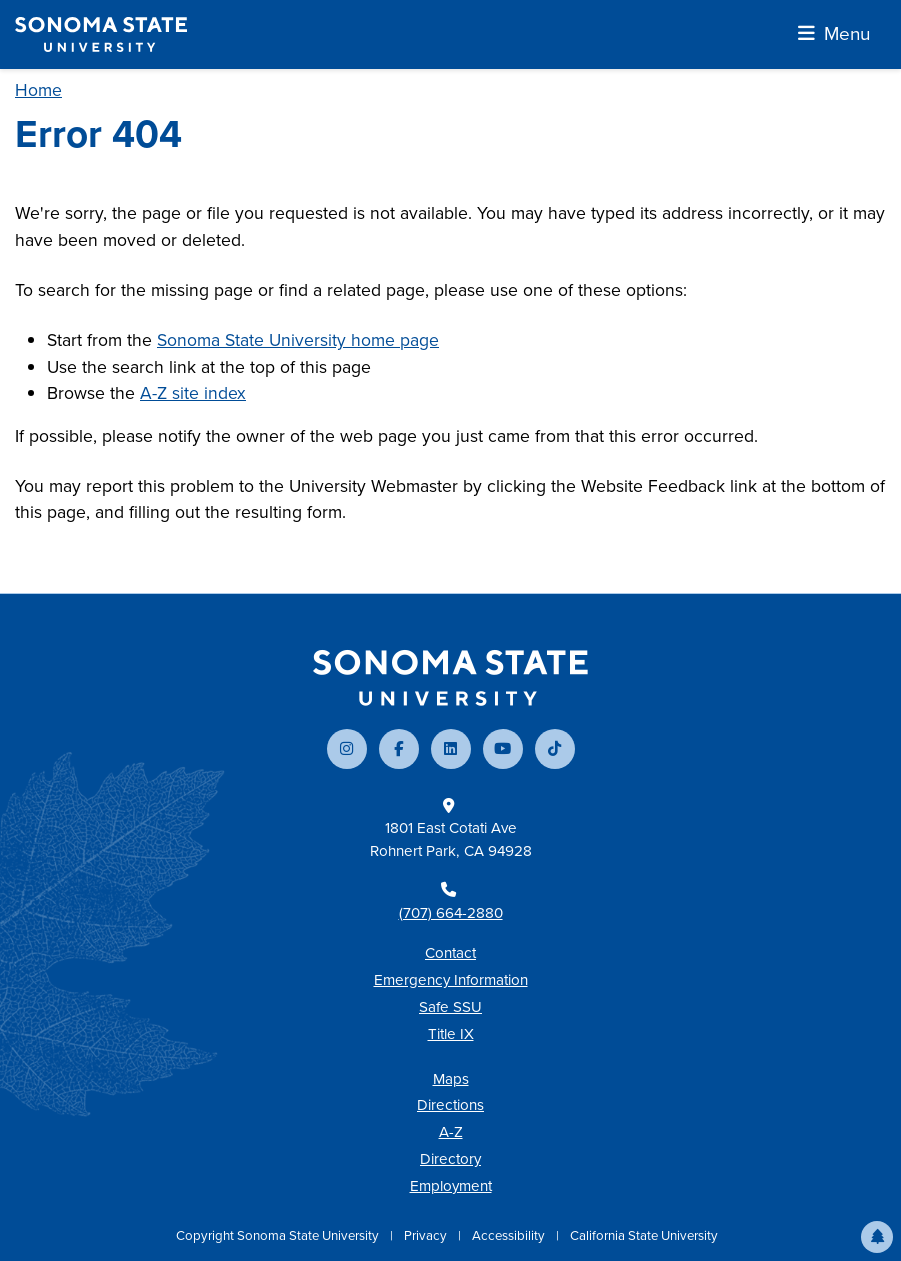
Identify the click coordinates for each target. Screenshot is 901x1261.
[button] (877, 1237)
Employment (451, 1186)
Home (38, 90)
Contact (450, 953)
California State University (644, 1235)
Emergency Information (451, 980)
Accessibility (510, 1235)
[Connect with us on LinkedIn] (451, 749)
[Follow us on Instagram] (347, 749)
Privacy (427, 1235)
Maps (451, 1079)
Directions (450, 1105)
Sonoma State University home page (298, 340)
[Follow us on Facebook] (399, 749)
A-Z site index (193, 393)
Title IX (451, 1034)
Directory (450, 1159)
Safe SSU (450, 1007)
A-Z (451, 1132)
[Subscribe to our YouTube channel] (503, 749)
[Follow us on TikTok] (555, 749)
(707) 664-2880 (451, 913)
